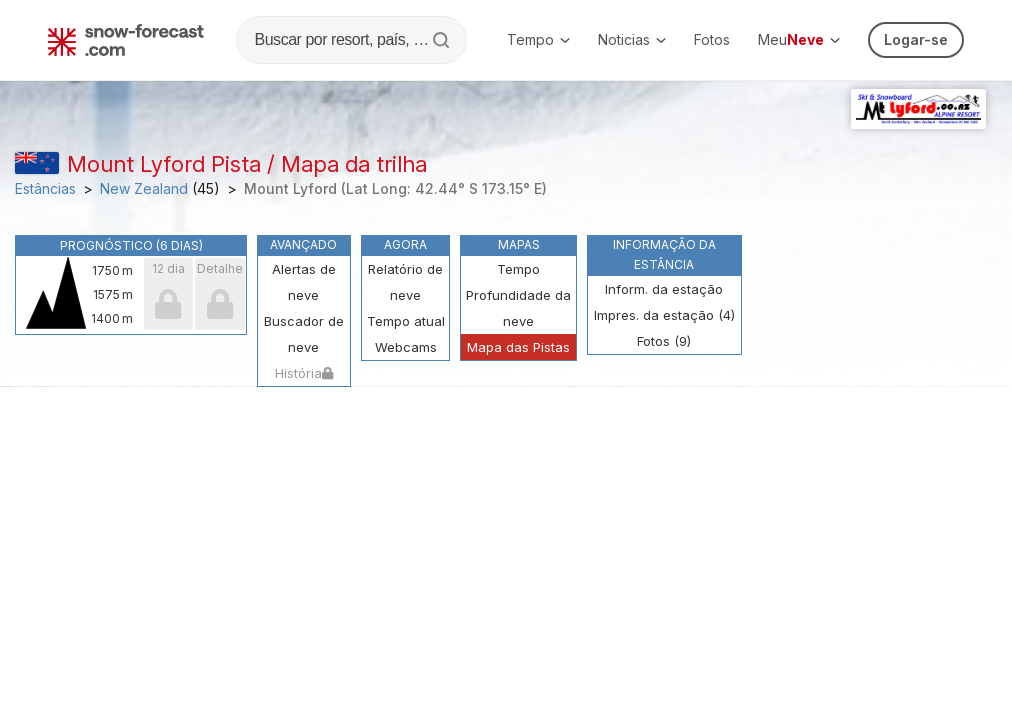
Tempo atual (406, 321)
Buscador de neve (304, 334)
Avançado (303, 244)
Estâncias (45, 189)
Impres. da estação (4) (664, 315)
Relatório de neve (405, 282)
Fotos (712, 39)
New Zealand (144, 189)
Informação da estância (664, 254)
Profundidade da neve (518, 308)
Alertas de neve (304, 282)
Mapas (519, 244)
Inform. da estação (664, 289)
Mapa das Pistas (518, 347)
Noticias (632, 39)
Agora (405, 244)
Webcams (406, 347)
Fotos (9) (664, 341)
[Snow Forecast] (126, 40)
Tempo (538, 39)
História (304, 373)
